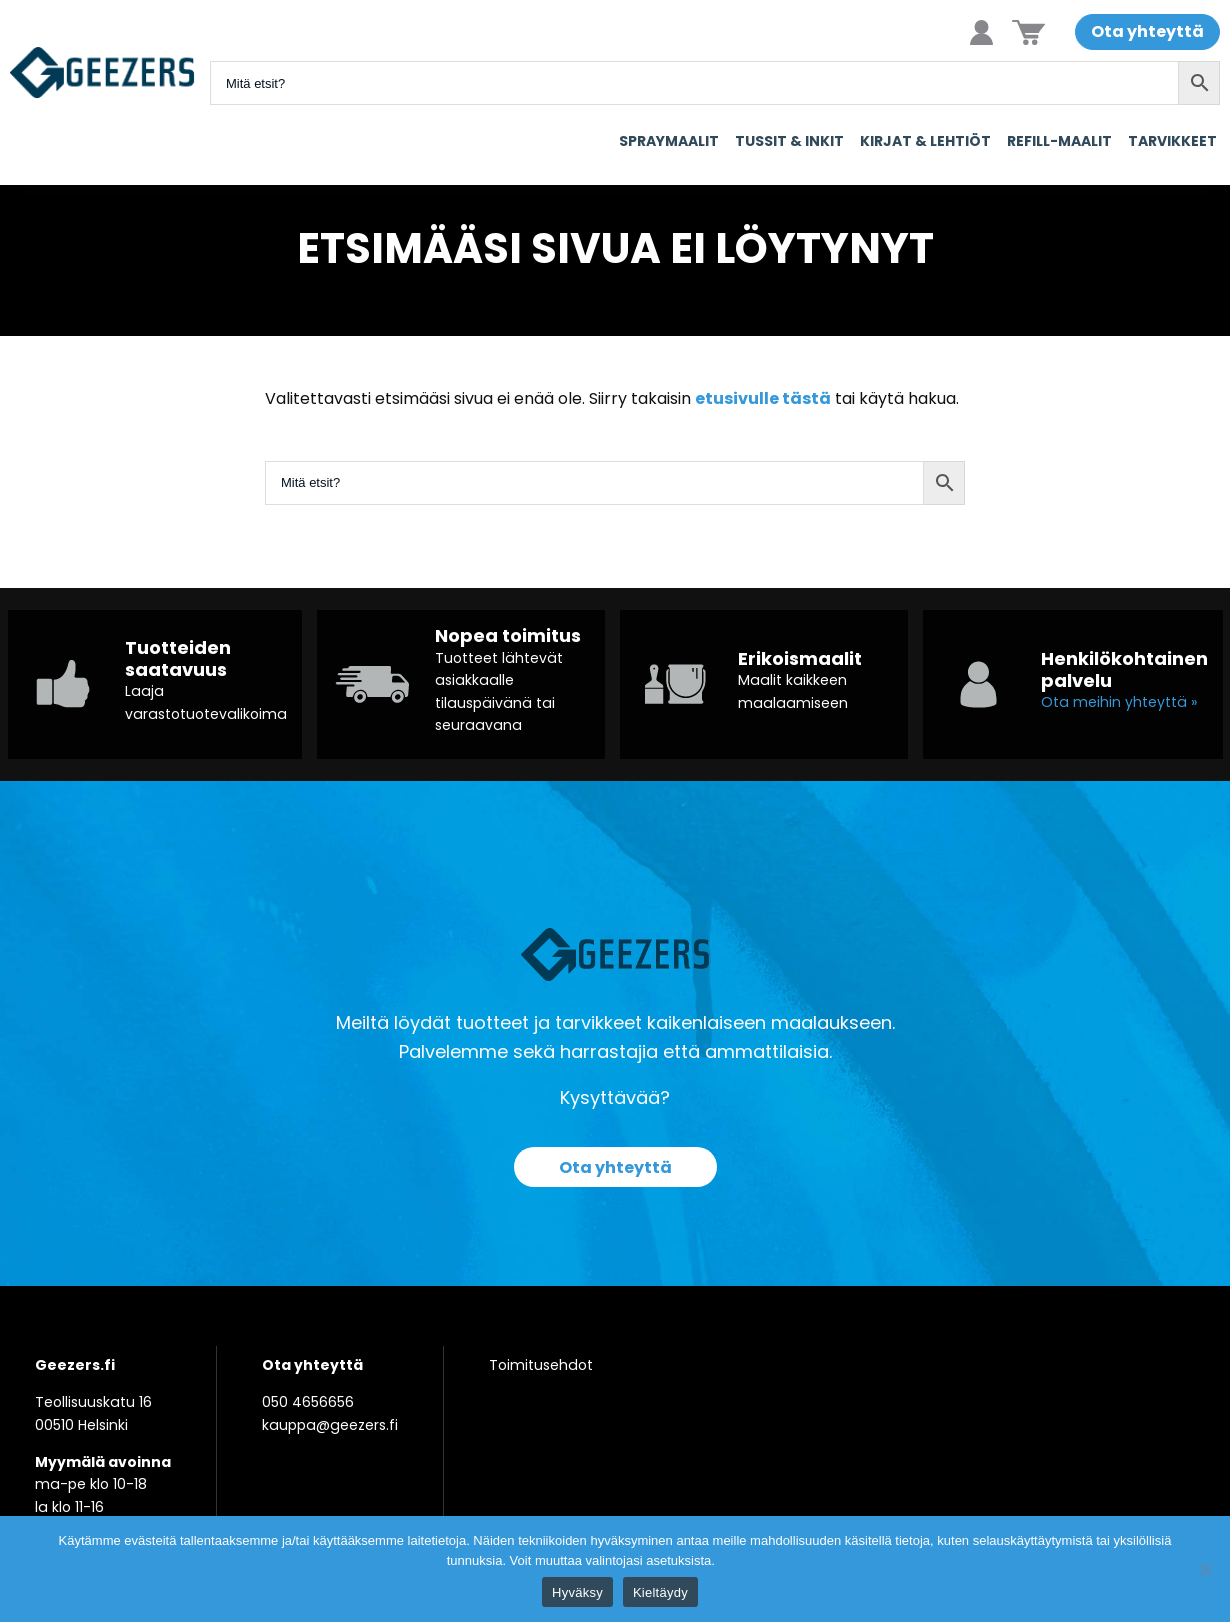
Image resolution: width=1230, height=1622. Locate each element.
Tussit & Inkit (789, 141)
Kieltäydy (660, 1592)
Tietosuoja (750, 1560)
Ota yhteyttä (1147, 31)
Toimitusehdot (541, 1365)
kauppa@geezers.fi (330, 1425)
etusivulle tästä (763, 398)
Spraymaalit (669, 141)
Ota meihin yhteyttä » (1119, 702)
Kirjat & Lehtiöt (925, 141)
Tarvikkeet (1172, 141)
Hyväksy (577, 1592)
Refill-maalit (1059, 141)
